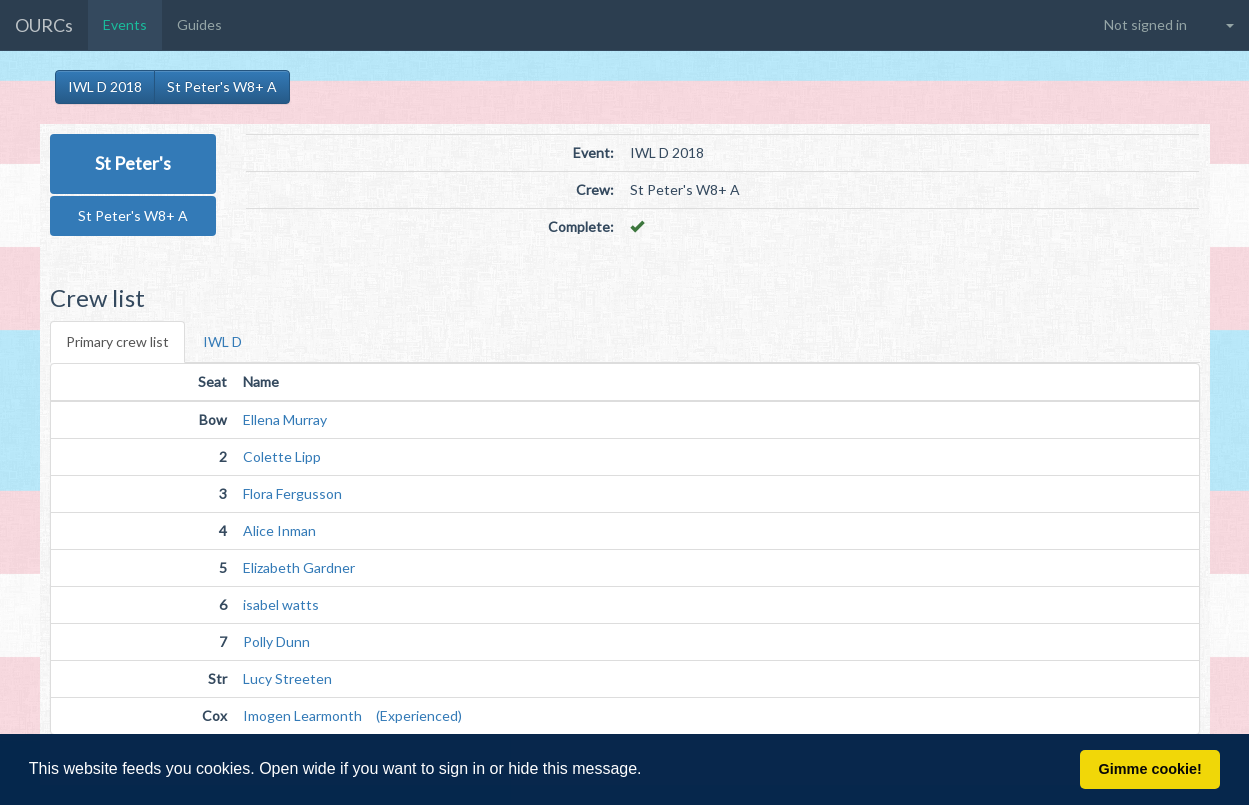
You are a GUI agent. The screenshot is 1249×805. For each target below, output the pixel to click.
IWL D (222, 341)
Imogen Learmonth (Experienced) (352, 715)
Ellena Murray (285, 419)
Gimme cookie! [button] (1150, 769)
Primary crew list (117, 341)
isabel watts (281, 604)
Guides (199, 24)
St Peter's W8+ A (222, 86)
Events (125, 24)
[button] (649, 771)
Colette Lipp (282, 456)
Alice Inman (279, 530)
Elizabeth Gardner (299, 567)
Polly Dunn (276, 641)
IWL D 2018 (105, 86)
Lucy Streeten (287, 678)
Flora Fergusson (292, 493)
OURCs (44, 25)
